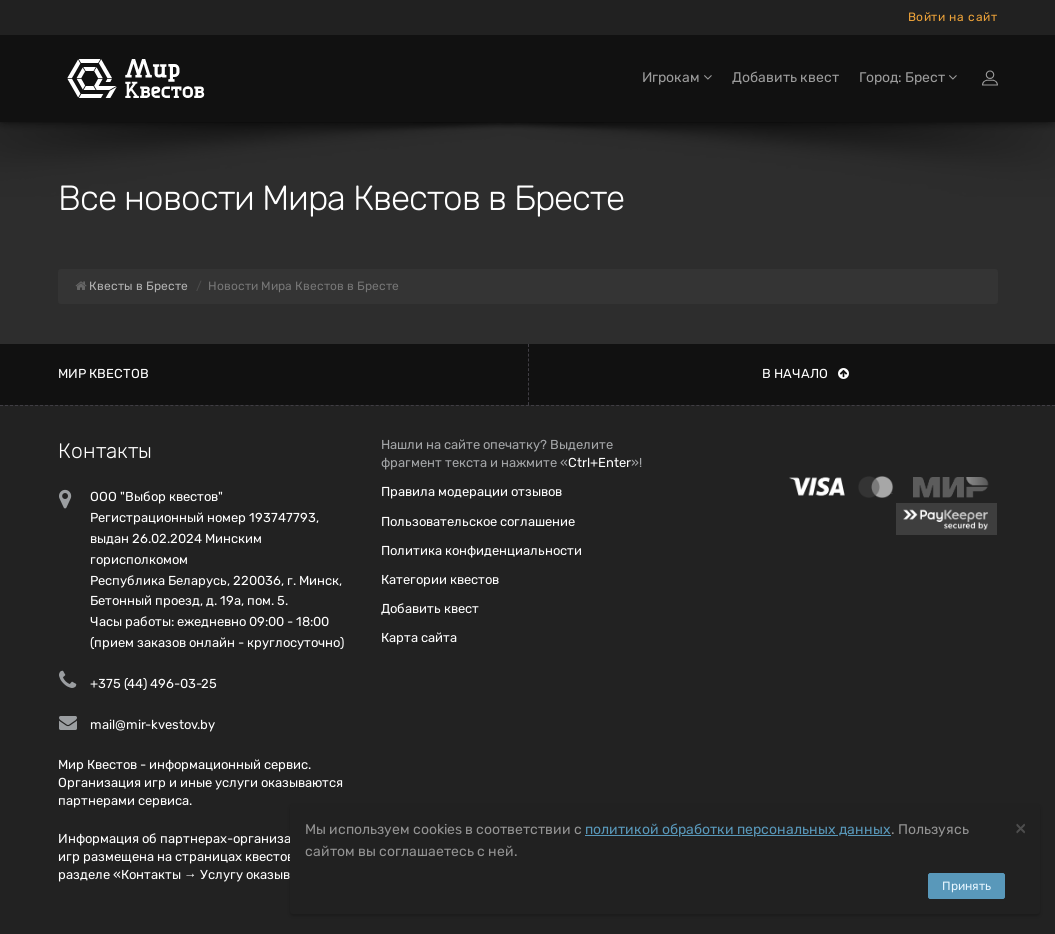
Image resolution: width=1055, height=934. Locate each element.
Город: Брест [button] (908, 77)
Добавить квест (785, 77)
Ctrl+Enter (599, 462)
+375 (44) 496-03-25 (153, 683)
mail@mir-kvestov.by (152, 724)
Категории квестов (440, 579)
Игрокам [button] (677, 77)
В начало (805, 373)
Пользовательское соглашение (478, 521)
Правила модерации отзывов (471, 491)
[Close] (1020, 827)
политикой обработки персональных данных (738, 829)
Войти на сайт (953, 17)
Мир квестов (103, 373)
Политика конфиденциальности (481, 550)
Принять (966, 886)
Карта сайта (419, 637)
